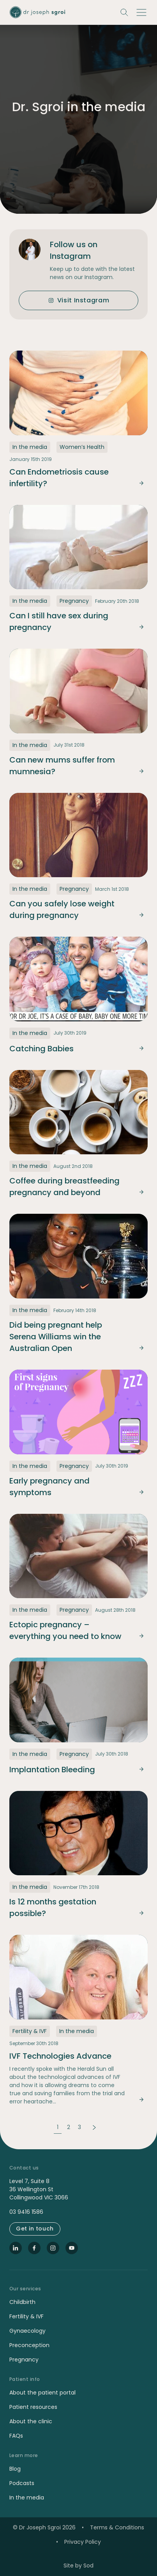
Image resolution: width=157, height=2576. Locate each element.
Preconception (29, 2345)
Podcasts (21, 2483)
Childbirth (22, 2302)
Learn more (23, 2455)
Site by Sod (78, 2565)
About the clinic (30, 2421)
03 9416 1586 (26, 2212)
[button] (141, 12)
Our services (25, 2289)
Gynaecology (27, 2331)
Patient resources (33, 2407)
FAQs (16, 2436)
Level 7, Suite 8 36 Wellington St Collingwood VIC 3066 (38, 2189)
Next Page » (95, 2127)
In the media (26, 2497)
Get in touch (35, 2228)
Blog (15, 2469)
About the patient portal (42, 2392)
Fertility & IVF (26, 2316)
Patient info (24, 2379)
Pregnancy (24, 2359)
